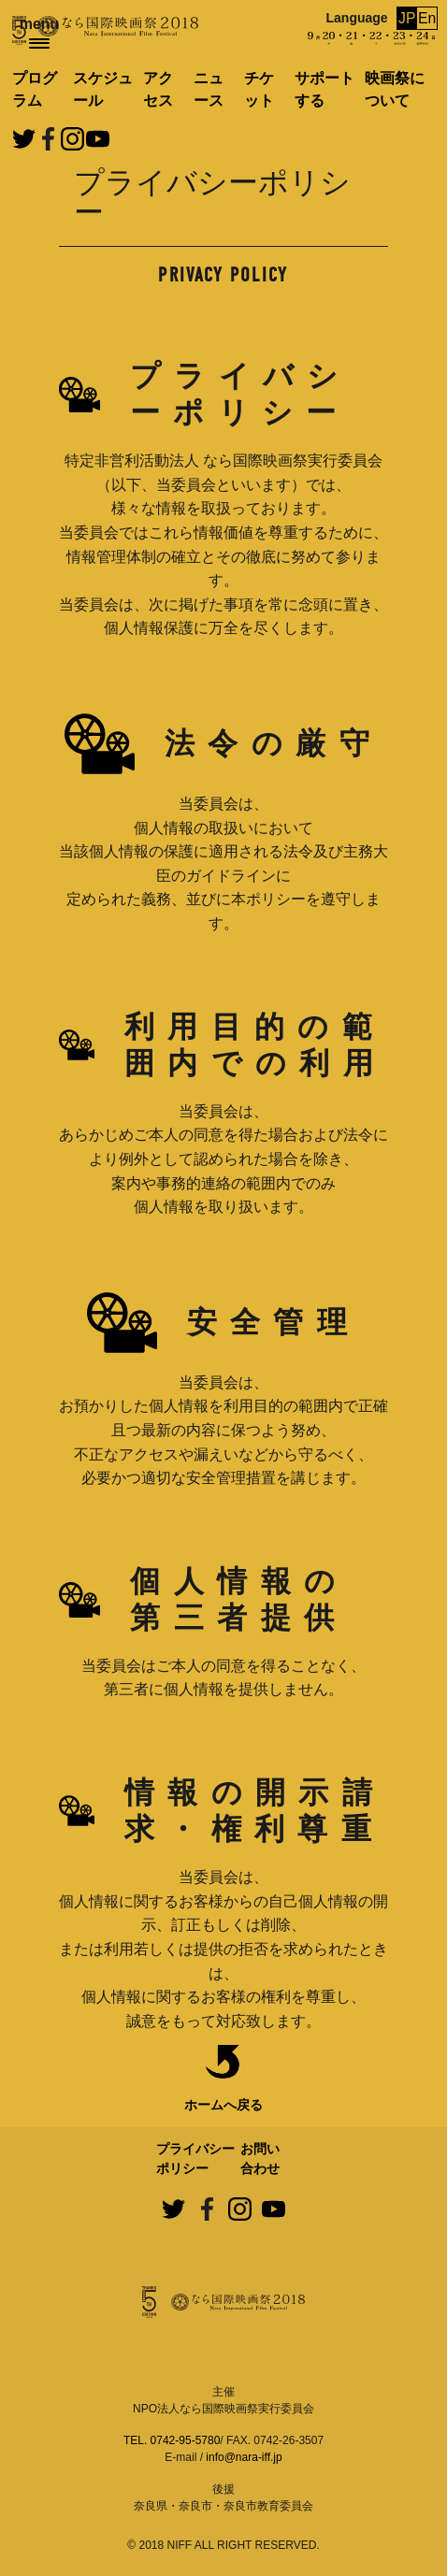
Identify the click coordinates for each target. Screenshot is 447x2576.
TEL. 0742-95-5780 (171, 2440)
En (427, 18)
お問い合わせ (260, 2158)
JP (407, 18)
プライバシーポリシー (195, 2158)
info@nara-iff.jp (243, 2457)
